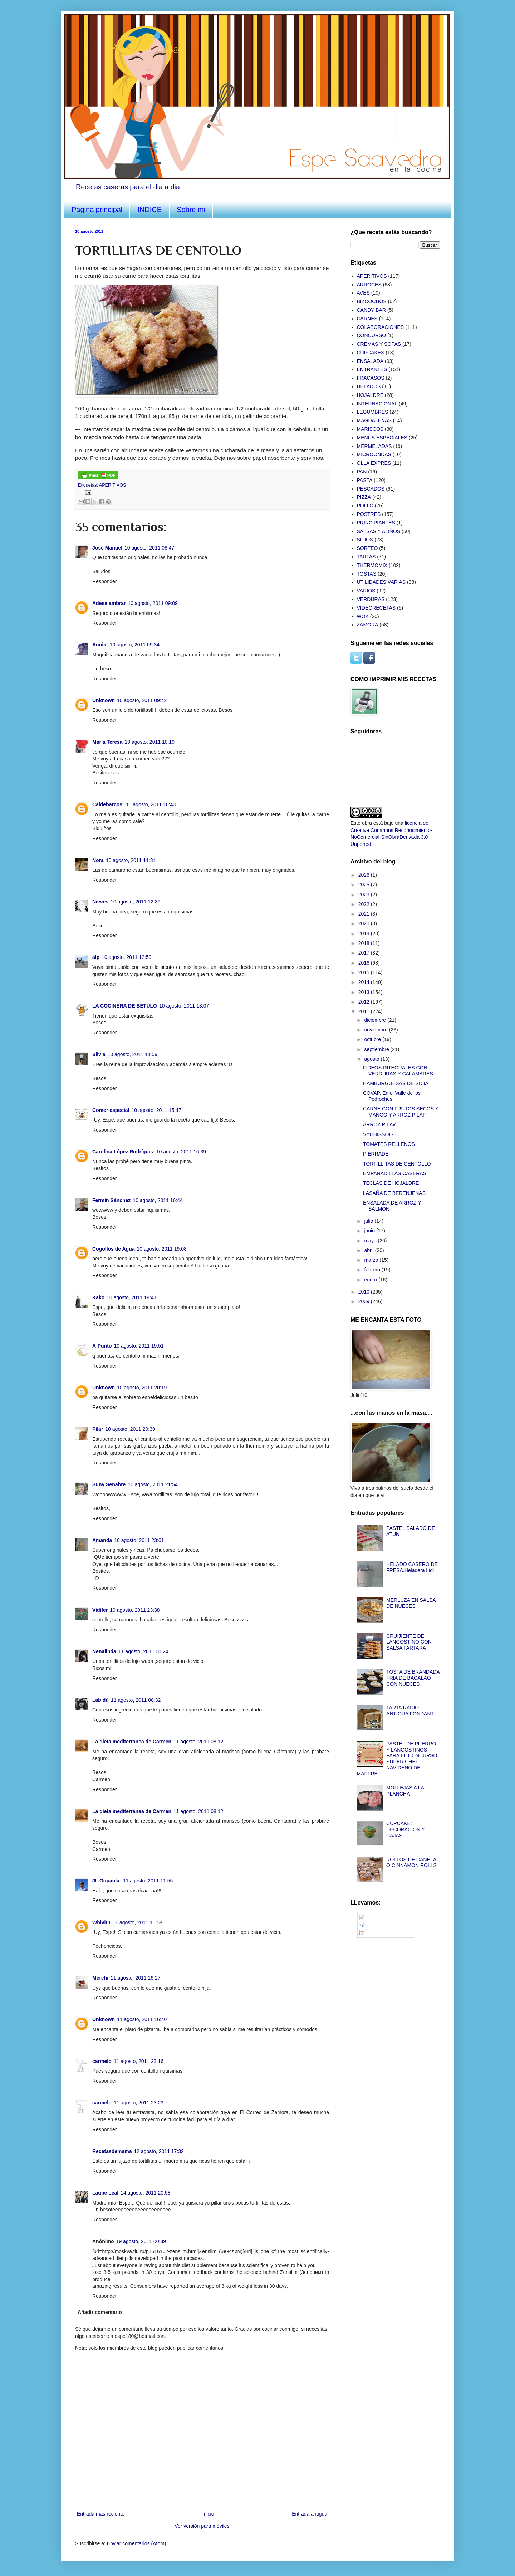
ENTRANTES (372, 369)
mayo (371, 1240)
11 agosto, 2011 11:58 (137, 1922)
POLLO (365, 505)
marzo (371, 1260)
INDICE (149, 209)
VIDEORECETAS (376, 608)
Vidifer (100, 1610)
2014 (364, 982)
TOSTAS (367, 574)
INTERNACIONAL (377, 404)
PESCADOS (371, 489)
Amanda (102, 1540)
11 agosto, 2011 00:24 (143, 1651)
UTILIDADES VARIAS (381, 582)
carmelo (102, 2061)
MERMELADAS (374, 446)
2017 (364, 953)
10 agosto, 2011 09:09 (152, 603)
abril (369, 1250)
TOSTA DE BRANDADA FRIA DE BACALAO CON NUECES (413, 1678)
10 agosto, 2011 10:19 (150, 742)
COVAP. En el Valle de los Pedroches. (392, 1096)
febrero (372, 1269)
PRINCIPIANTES (376, 523)
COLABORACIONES (380, 327)
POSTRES (369, 514)
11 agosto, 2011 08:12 (198, 1741)
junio (370, 1230)
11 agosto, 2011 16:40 (142, 2019)
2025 (364, 884)
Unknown (103, 700)
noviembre (376, 1030)
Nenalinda (104, 1651)
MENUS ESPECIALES (382, 437)
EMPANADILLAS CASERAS (394, 1173)
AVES (363, 293)
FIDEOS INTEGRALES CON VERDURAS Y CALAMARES (398, 1071)
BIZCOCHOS (372, 301)
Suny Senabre (109, 1484)
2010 (364, 1292)
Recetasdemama (112, 2151)
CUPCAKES (370, 352)
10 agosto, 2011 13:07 (184, 1006)
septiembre (377, 1049)
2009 (364, 1301)
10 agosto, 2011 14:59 (132, 1054)
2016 (364, 963)
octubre (373, 1039)
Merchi (100, 1978)
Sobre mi (191, 209)
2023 (364, 894)
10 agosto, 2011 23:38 (135, 1610)
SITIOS (365, 539)
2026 (364, 875)
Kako (98, 1297)
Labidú (100, 1700)
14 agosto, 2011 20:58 (145, 2193)
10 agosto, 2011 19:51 (138, 1346)
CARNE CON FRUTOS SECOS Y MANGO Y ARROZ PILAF (400, 1112)
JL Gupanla (106, 1880)
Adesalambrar (109, 603)
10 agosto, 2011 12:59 (126, 957)
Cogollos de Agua (113, 1249)
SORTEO (367, 548)
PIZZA (364, 497)
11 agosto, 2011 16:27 (135, 1978)
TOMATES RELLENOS (389, 1144)
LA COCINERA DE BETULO (124, 1006)
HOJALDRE (370, 395)
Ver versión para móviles (202, 2526)
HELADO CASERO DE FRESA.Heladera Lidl (412, 1567)
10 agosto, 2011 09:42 (142, 700)
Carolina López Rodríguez (123, 1151)
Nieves (100, 902)
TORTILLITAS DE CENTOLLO (397, 1164)
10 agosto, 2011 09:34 (135, 644)
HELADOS (369, 386)
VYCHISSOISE (380, 1134)
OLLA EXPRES (374, 463)
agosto (372, 1059)
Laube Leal (105, 2193)
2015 (364, 972)
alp (95, 957)
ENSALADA (370, 361)
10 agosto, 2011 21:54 (152, 1484)
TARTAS (366, 557)
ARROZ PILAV (379, 1124)
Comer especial (110, 1110)
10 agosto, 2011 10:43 (151, 804)
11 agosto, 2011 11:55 (148, 1880)
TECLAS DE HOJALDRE (391, 1183)
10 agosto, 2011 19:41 (131, 1297)
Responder (104, 581)
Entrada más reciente (100, 2514)
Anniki (100, 644)
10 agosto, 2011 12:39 (135, 902)
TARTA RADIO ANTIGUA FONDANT (410, 1710)
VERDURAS (371, 599)
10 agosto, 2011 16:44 (157, 1200)
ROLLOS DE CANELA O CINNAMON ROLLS (411, 1862)
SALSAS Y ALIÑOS (379, 531)
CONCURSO (371, 335)
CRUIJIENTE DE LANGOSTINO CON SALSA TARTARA (409, 1642)
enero (371, 1279)
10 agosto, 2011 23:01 (139, 1540)
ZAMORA (367, 624)
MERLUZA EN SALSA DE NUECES (411, 1603)
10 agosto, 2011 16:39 (181, 1151)
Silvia (99, 1054)
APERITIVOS (112, 485)
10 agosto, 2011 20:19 (142, 1387)
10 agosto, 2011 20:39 (130, 1429)
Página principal (97, 209)
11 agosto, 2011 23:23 (138, 2102)
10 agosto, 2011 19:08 (161, 1249)
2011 (364, 1011)
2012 (364, 1002)
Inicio (208, 2514)
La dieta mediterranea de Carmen (131, 1741)
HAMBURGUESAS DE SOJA (395, 1083)
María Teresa (107, 742)
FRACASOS (370, 378)
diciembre (375, 1020)
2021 (364, 914)
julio (369, 1221)
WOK (363, 616)
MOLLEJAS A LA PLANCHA (405, 1791)
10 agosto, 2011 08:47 (149, 548)
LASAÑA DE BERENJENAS (394, 1193)
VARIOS (366, 590)
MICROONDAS (374, 454)
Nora (98, 860)
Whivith (101, 1922)
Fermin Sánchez (111, 1200)
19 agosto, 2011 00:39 (141, 2241)
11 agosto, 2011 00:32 (136, 1700)
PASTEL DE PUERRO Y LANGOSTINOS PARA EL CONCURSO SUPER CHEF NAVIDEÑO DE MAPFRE (397, 1759)
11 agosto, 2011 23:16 (138, 2061)
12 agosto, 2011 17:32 (159, 2151)
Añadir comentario (100, 2312)
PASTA (365, 480)
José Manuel (107, 548)
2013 (364, 992)
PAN (362, 471)
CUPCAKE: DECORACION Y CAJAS (405, 1829)
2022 (364, 904)
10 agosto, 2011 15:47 (156, 1110)
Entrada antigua (309, 2514)
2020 (364, 923)
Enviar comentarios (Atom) (136, 2543)
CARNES (367, 318)
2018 (364, 943)
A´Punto (102, 1346)
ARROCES (369, 284)
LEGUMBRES (372, 412)
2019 (364, 933)
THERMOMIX (372, 565)
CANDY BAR (371, 310)
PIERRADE (376, 1154)
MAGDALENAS (374, 420)
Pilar (97, 1429)
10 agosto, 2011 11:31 (131, 860)
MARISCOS (370, 429)
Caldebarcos (108, 804)
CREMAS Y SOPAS (379, 344)
